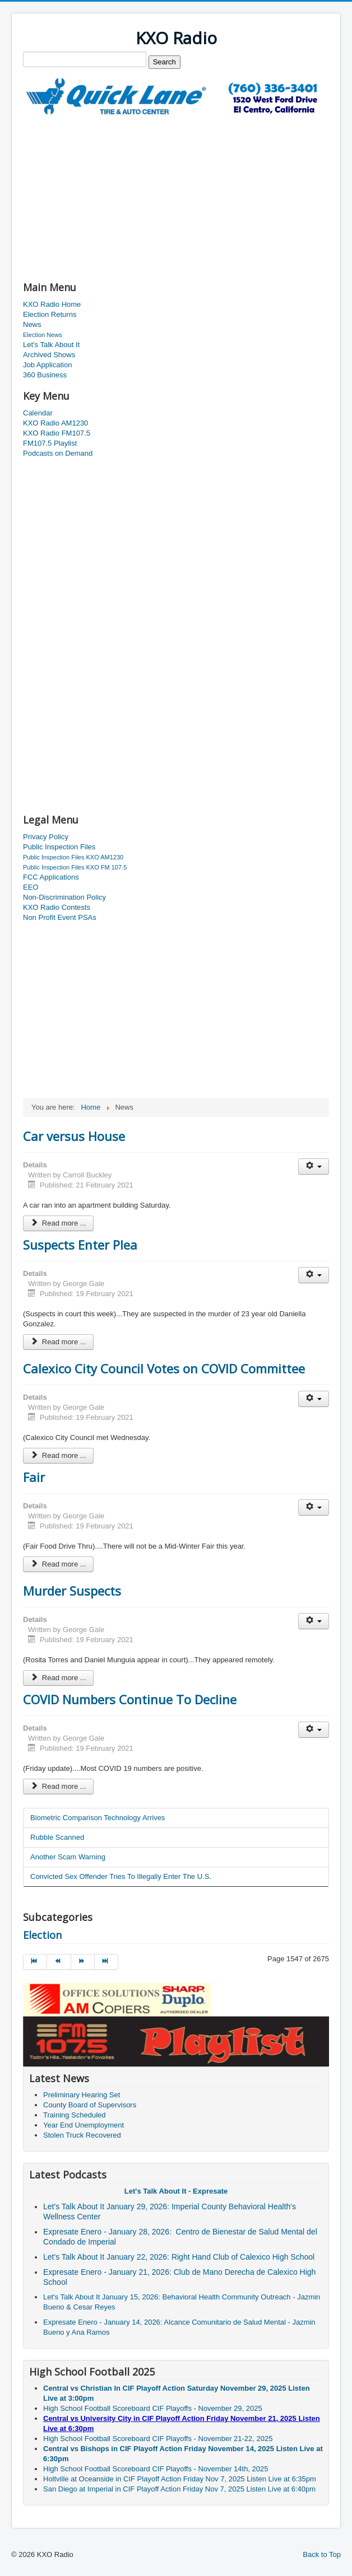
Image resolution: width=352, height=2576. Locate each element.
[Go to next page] (83, 1962)
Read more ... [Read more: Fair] (58, 1564)
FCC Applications (51, 877)
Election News (42, 334)
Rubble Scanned (57, 1837)
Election (42, 1935)
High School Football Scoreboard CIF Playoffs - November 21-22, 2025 (157, 2438)
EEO (30, 887)
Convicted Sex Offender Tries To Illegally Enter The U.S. (120, 1876)
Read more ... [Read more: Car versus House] (58, 1223)
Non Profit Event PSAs (59, 917)
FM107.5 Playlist (50, 443)
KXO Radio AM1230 (55, 423)
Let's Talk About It (51, 344)
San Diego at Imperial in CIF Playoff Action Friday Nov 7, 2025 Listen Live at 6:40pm (179, 2489)
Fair (34, 1477)
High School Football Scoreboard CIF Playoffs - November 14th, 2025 (155, 2469)
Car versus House (74, 1136)
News (32, 324)
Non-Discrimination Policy (64, 897)
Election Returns (49, 314)
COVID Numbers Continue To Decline (130, 1699)
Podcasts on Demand (57, 453)
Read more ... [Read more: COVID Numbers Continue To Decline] (58, 1786)
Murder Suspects (72, 1590)
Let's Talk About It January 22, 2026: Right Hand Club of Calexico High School (180, 2256)
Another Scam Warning (67, 1857)
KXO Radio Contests (56, 907)
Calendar (38, 413)
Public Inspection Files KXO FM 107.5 (75, 867)
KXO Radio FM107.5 (56, 433)
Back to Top (322, 2554)
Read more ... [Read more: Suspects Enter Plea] (58, 1342)
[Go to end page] (106, 1962)
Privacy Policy (45, 837)
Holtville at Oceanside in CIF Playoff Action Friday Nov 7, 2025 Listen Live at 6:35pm (179, 2479)
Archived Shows (49, 354)
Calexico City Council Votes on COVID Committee (164, 1368)
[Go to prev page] (59, 1962)
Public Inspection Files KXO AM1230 (73, 857)
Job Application (47, 365)
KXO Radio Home (52, 304)
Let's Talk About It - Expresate (176, 2191)
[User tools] (313, 1166)
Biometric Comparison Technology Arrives (97, 1817)
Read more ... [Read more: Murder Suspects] (58, 1677)
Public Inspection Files (59, 847)
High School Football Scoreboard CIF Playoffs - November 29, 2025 (152, 2408)
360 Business (45, 375)
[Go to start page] (35, 1962)
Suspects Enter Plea (80, 1244)
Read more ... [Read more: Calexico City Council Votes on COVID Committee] (58, 1455)
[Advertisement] (154, 193)
